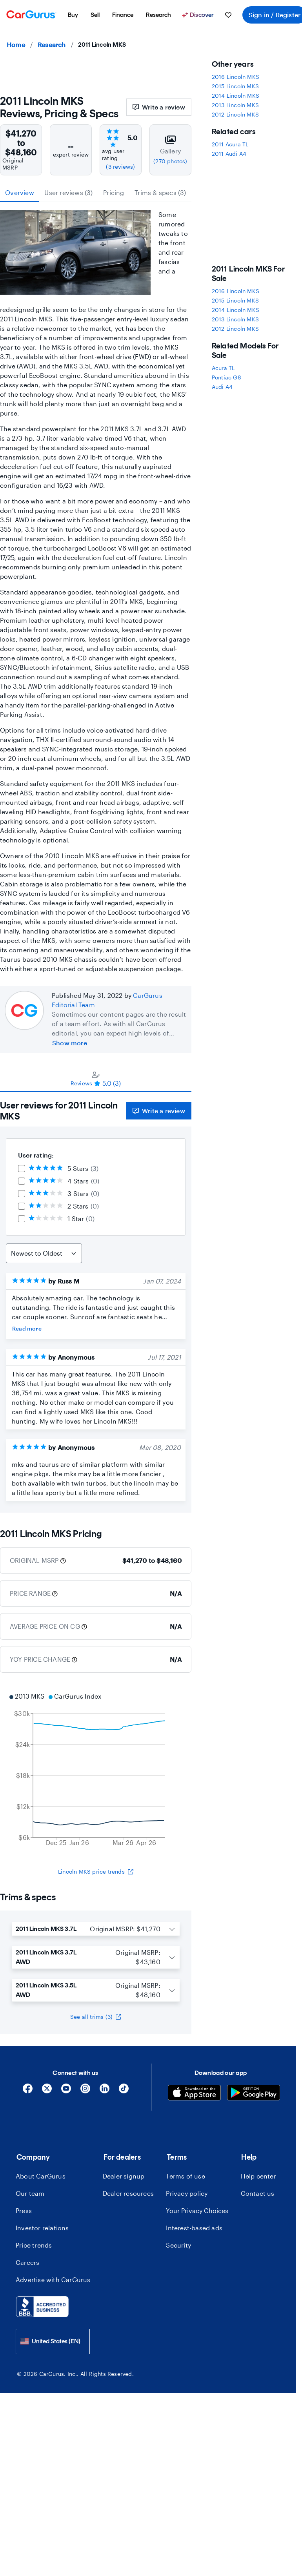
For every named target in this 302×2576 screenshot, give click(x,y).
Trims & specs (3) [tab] (160, 192)
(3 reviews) (120, 166)
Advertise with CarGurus (53, 2279)
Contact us (258, 2193)
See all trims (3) (95, 2016)
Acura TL (223, 368)
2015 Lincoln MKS (235, 86)
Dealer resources (128, 2193)
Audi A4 (222, 386)
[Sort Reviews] (44, 1253)
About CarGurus (40, 2176)
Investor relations (42, 2227)
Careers (27, 2262)
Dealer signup (124, 2176)
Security (178, 2245)
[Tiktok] (124, 2091)
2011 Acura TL (230, 144)
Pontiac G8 (226, 377)
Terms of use (185, 2176)
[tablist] (95, 192)
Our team (30, 2193)
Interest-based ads (194, 2227)
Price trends (34, 2245)
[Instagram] (85, 2091)
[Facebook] (28, 2091)
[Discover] (198, 14)
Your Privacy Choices (197, 2210)
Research (52, 44)
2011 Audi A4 (229, 153)
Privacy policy (186, 2193)
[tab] (95, 1078)
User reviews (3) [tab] (68, 192)
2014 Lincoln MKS (235, 95)
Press (24, 2210)
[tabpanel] (95, 1302)
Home (16, 44)
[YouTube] (66, 2091)
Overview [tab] (19, 192)
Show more (69, 1042)
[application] (95, 1770)
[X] (47, 2091)
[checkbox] (21, 1168)
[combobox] (53, 2341)
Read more (27, 1328)
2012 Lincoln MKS (235, 114)
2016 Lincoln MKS (235, 76)
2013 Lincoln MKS (235, 105)
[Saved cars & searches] (228, 15)
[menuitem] (73, 14)
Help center (258, 2176)
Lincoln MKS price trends (95, 1871)
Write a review (159, 107)
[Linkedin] (104, 2091)
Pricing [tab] (113, 192)
